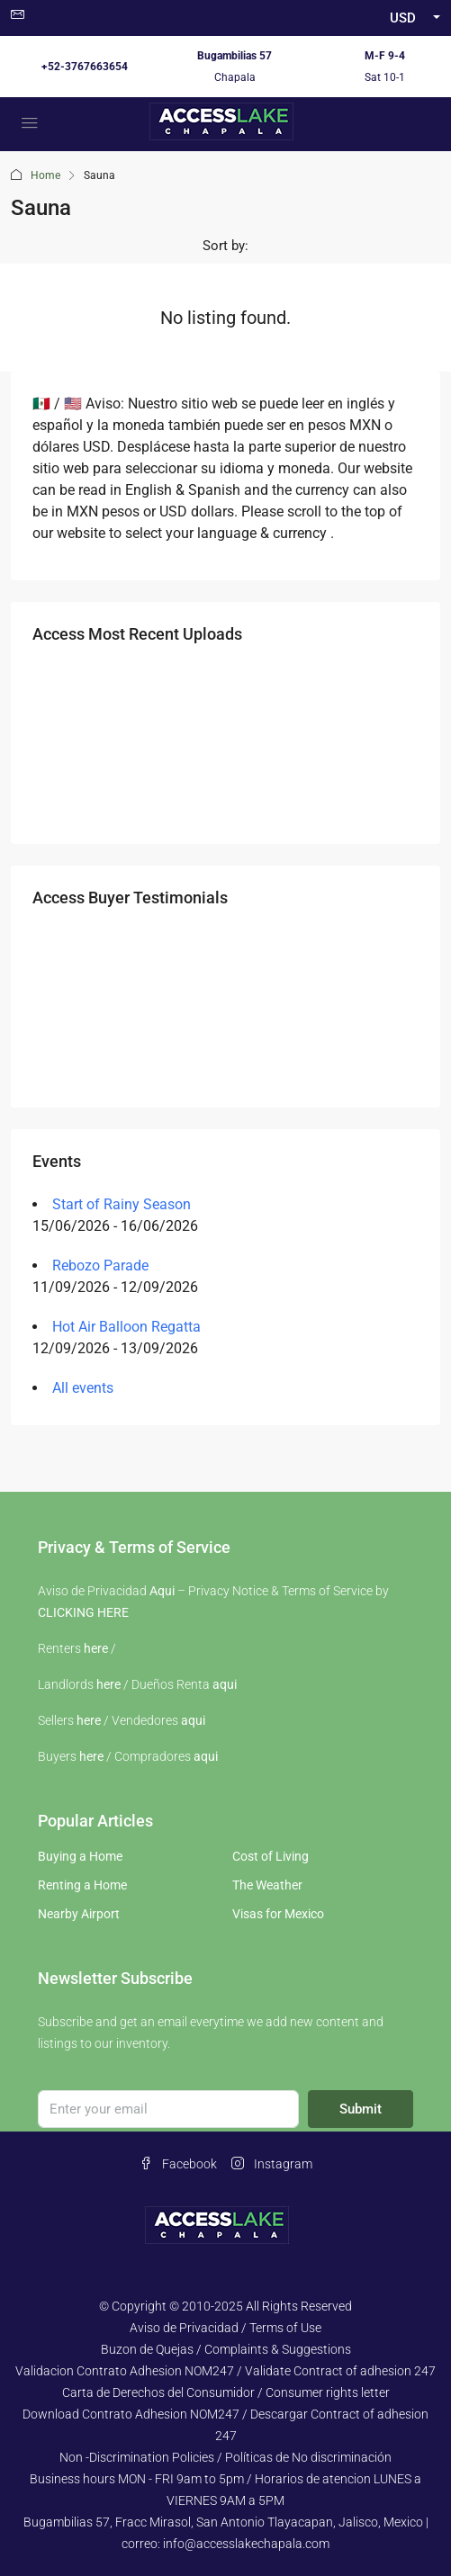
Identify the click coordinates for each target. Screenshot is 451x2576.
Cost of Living (270, 1856)
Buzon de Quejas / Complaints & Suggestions (226, 2349)
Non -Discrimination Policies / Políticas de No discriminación (225, 2457)
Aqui (162, 1591)
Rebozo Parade (100, 1265)
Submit (360, 2109)
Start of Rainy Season (121, 1204)
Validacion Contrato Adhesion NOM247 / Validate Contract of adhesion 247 (225, 2371)
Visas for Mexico (278, 1914)
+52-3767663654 (84, 66)
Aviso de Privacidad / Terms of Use (225, 2327)
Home (45, 175)
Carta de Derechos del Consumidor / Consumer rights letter (226, 2392)
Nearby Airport (79, 1914)
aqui (224, 1684)
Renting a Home (82, 1885)
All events (82, 1387)
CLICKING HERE (83, 1612)
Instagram (271, 2164)
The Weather (267, 1885)
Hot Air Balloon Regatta (126, 1326)
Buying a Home (80, 1856)
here (96, 1648)
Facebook (178, 2164)
